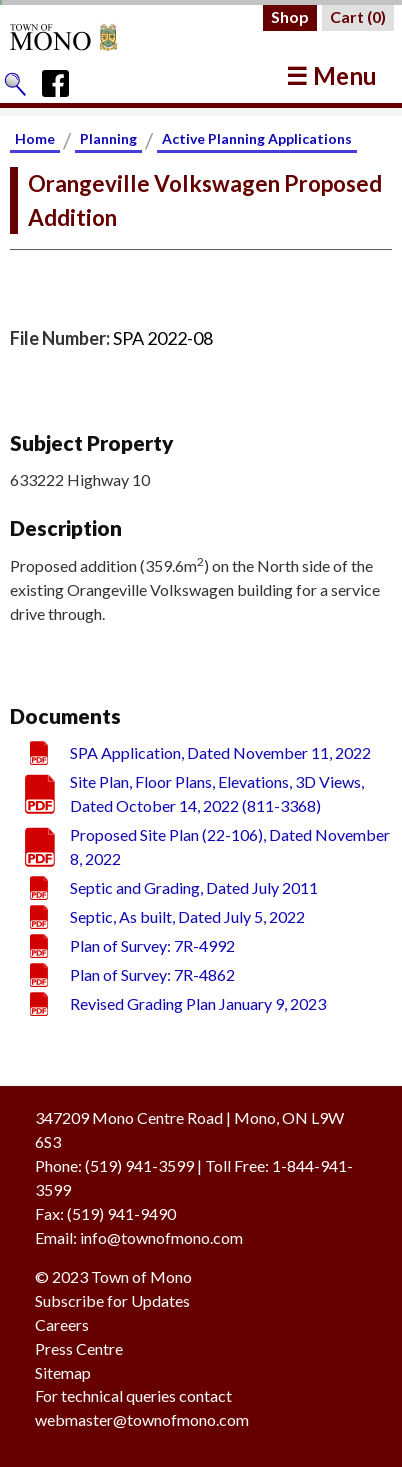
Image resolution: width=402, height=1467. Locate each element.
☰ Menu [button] (331, 75)
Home (35, 138)
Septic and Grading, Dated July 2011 (194, 887)
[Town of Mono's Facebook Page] (62, 79)
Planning (108, 138)
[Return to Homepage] (82, 37)
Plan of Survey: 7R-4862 (152, 974)
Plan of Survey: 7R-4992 (152, 945)
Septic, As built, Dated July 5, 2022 (187, 916)
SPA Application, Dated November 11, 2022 (220, 752)
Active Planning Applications (257, 138)
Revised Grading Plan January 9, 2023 (198, 1003)
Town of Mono (141, 1276)
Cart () (358, 16)
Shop (290, 16)
